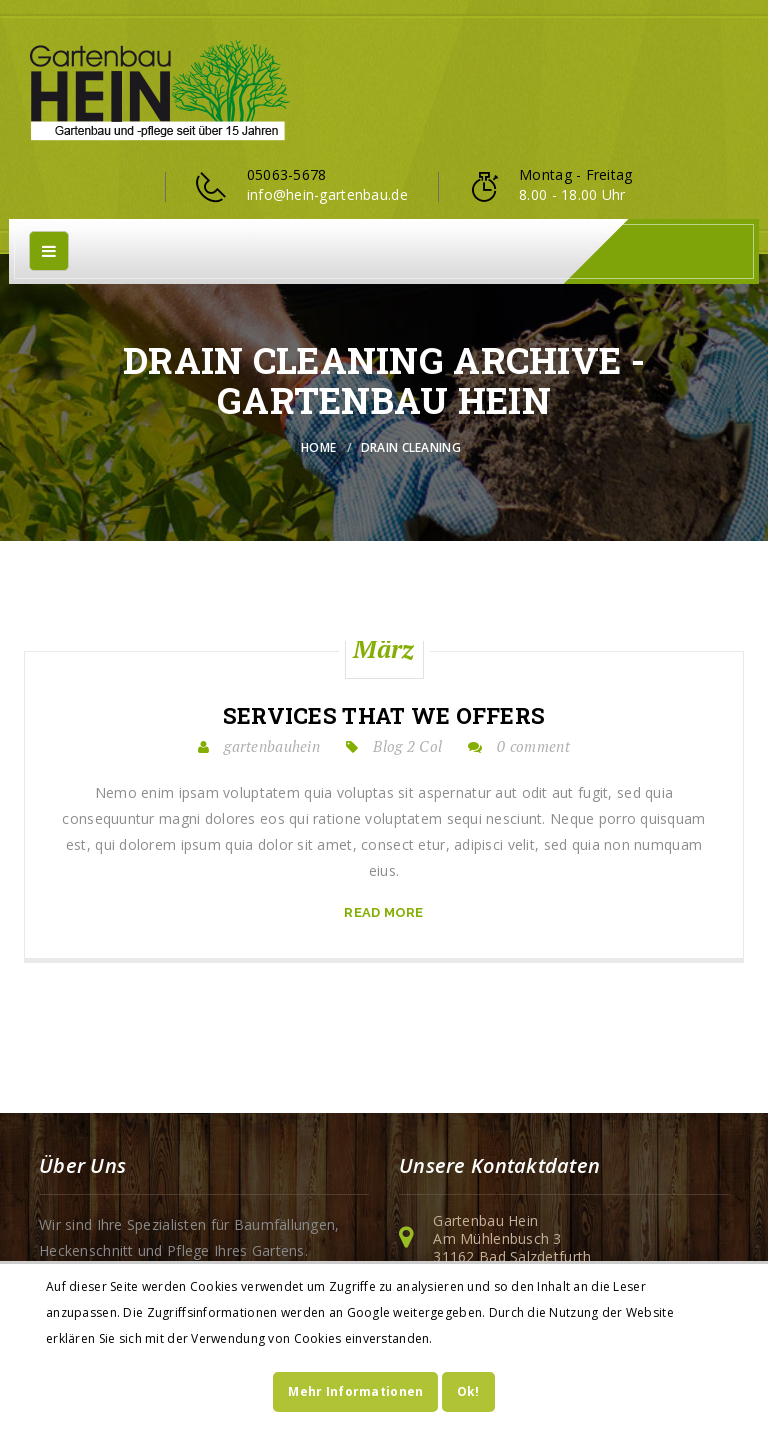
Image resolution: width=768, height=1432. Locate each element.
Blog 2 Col (407, 746)
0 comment (533, 746)
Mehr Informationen (355, 1391)
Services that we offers (384, 716)
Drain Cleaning (411, 447)
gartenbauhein (272, 746)
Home (318, 447)
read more (384, 912)
